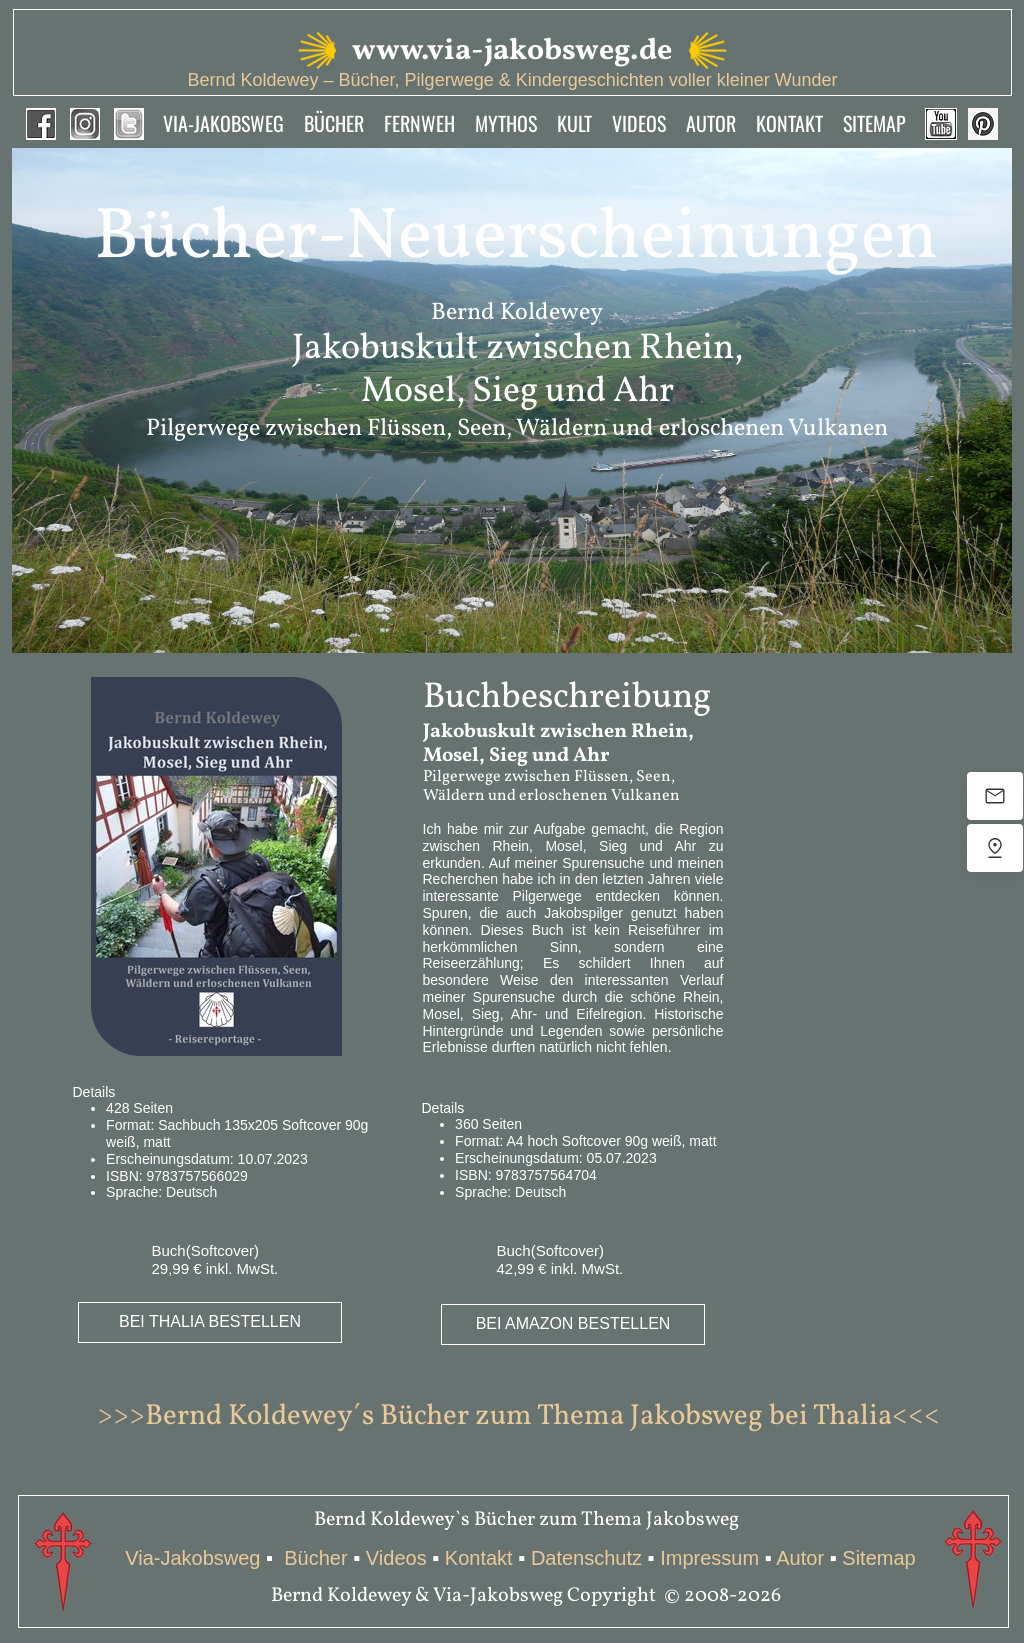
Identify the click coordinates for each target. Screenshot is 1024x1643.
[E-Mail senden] (995, 796)
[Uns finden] (995, 848)
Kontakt (479, 1558)
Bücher (318, 1558)
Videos (396, 1558)
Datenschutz (586, 1558)
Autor (800, 1558)
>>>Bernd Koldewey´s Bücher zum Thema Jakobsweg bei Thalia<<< (518, 1416)
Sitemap (879, 1558)
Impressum (709, 1558)
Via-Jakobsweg (192, 1558)
